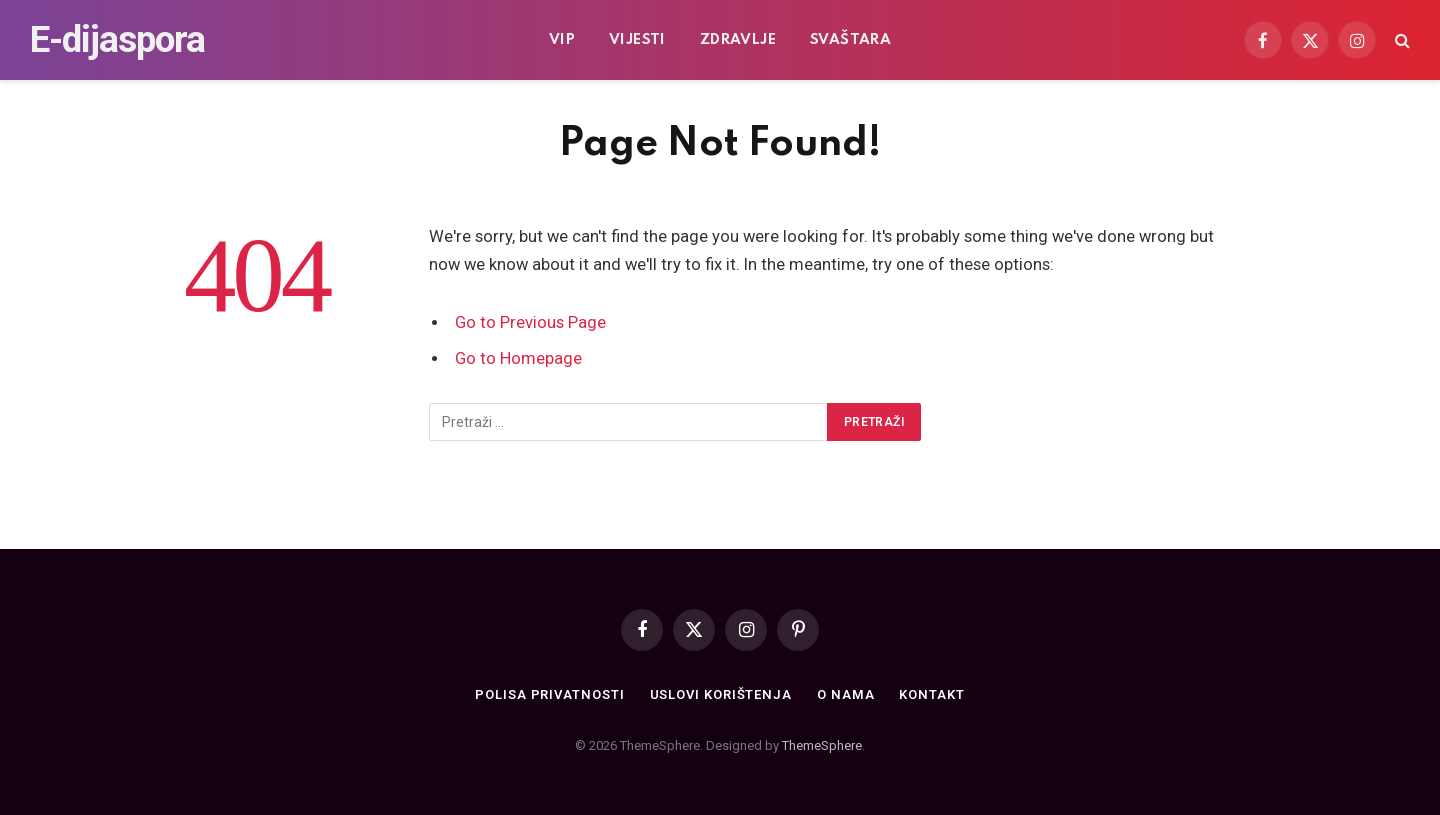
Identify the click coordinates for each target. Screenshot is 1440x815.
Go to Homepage (518, 358)
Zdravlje (738, 40)
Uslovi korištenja (721, 694)
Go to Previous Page (530, 322)
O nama (845, 694)
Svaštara (850, 40)
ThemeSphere (822, 745)
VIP (562, 40)
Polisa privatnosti (549, 694)
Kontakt (931, 694)
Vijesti (637, 40)
